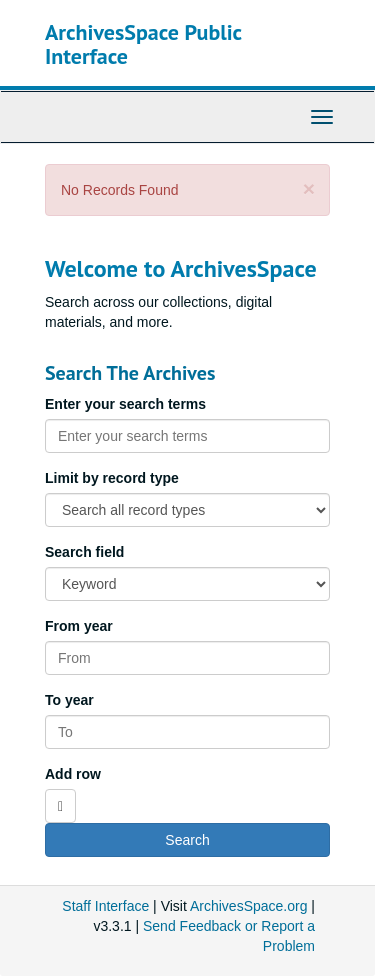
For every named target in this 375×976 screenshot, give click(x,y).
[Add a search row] (60, 806)
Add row (73, 774)
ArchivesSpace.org (249, 906)
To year (69, 700)
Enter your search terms (125, 404)
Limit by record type (112, 478)
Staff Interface (105, 906)
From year (79, 626)
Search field (84, 552)
